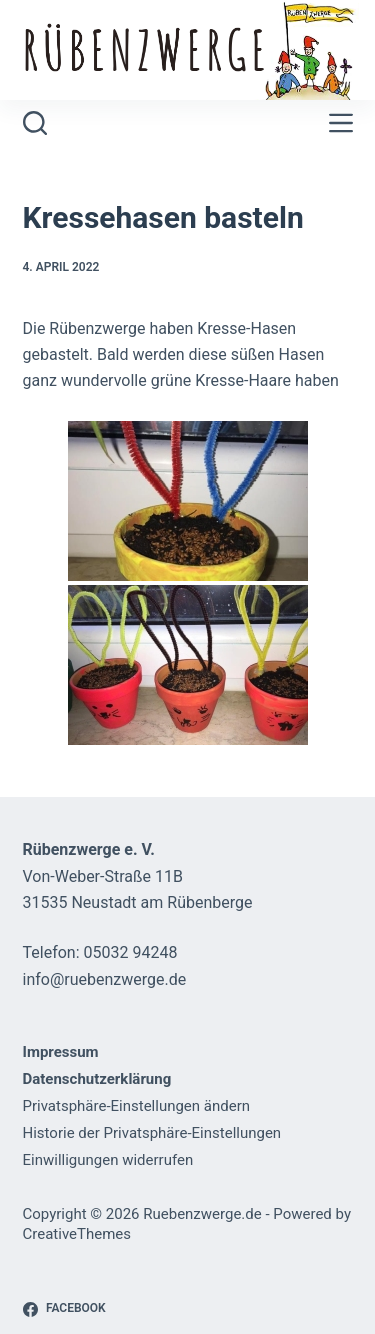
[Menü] (341, 123)
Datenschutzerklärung (97, 1079)
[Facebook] (64, 1309)
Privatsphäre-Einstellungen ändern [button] (137, 1106)
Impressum (61, 1052)
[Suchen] (35, 123)
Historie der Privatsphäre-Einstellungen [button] (152, 1133)
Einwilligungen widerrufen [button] (108, 1160)
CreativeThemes (77, 1234)
